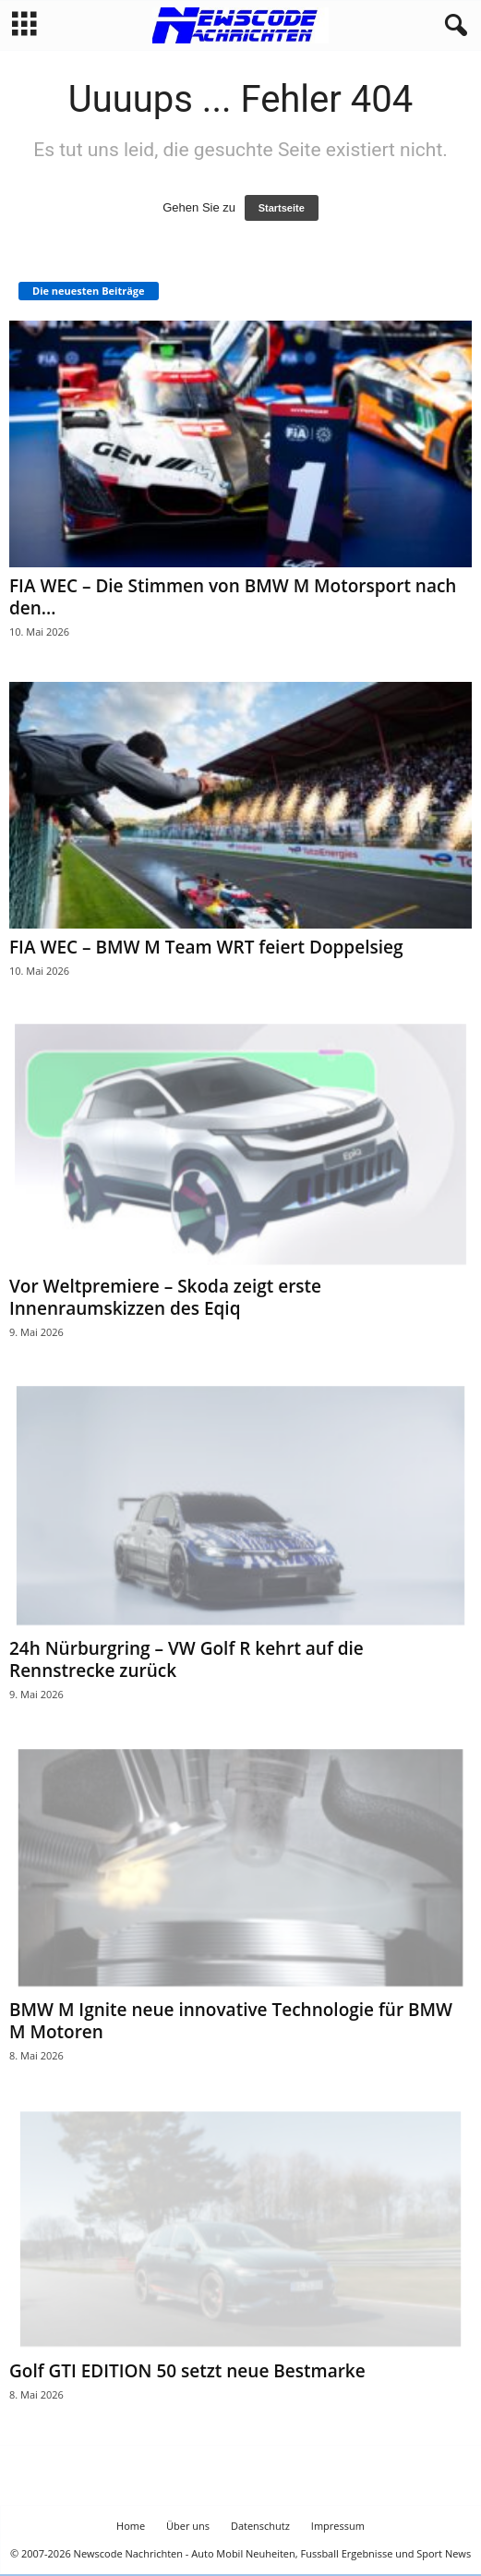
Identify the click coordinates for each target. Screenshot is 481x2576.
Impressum (338, 2526)
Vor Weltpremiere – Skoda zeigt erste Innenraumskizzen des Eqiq (165, 1297)
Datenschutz (260, 2526)
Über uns (188, 2526)
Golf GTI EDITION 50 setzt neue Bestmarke (187, 2371)
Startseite (282, 207)
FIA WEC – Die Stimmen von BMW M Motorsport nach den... (232, 597)
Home (130, 2526)
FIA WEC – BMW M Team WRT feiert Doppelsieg (206, 947)
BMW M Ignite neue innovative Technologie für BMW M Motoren (230, 2021)
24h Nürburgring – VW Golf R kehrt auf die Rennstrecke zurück (186, 1659)
